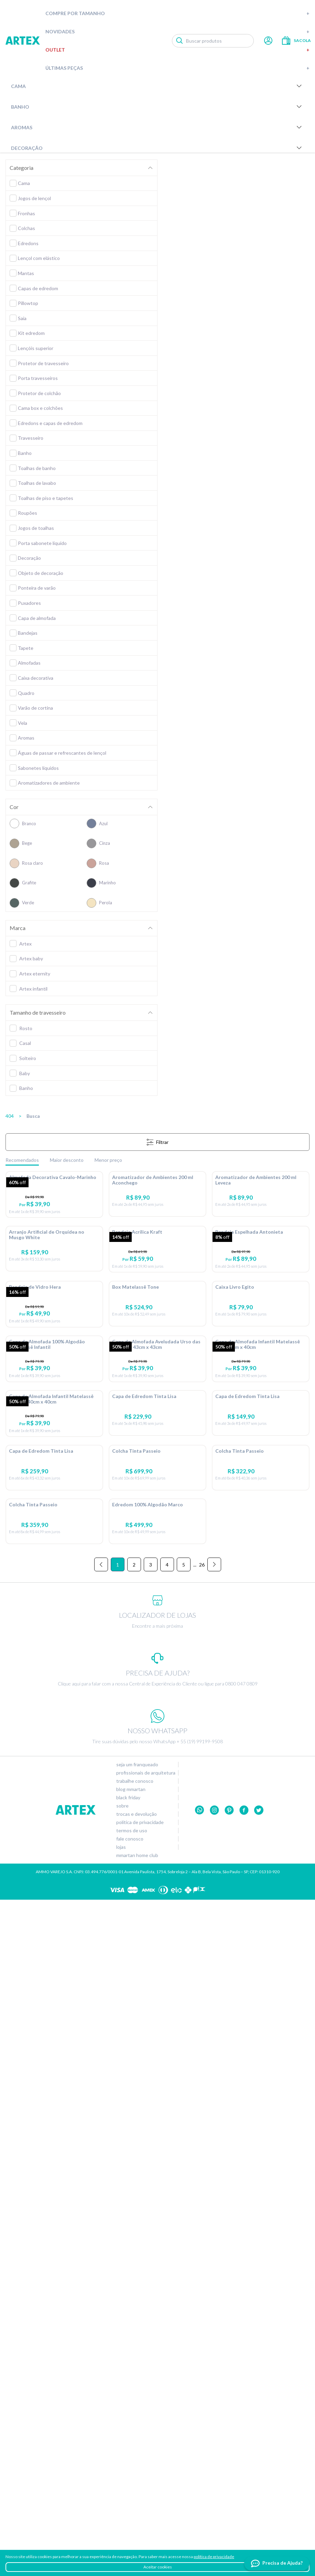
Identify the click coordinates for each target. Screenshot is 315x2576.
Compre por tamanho (177, 13)
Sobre (122, 2482)
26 (202, 2241)
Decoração (157, 148)
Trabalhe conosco (134, 2457)
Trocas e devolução (136, 2490)
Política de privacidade (140, 2498)
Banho (157, 106)
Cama (157, 86)
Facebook (244, 2486)
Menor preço (108, 1160)
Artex (23, 40)
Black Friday (128, 2474)
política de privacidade (214, 2556)
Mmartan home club (137, 2531)
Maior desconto (67, 1160)
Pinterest (229, 2486)
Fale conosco (129, 2515)
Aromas (157, 127)
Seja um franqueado (137, 2441)
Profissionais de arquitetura (145, 2449)
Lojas (121, 2523)
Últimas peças (177, 68)
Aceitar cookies (157, 2566)
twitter (258, 2486)
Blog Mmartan (130, 2465)
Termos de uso (131, 2507)
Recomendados (22, 1160)
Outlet (177, 49)
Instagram (214, 2486)
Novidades (177, 31)
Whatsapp (199, 2486)
